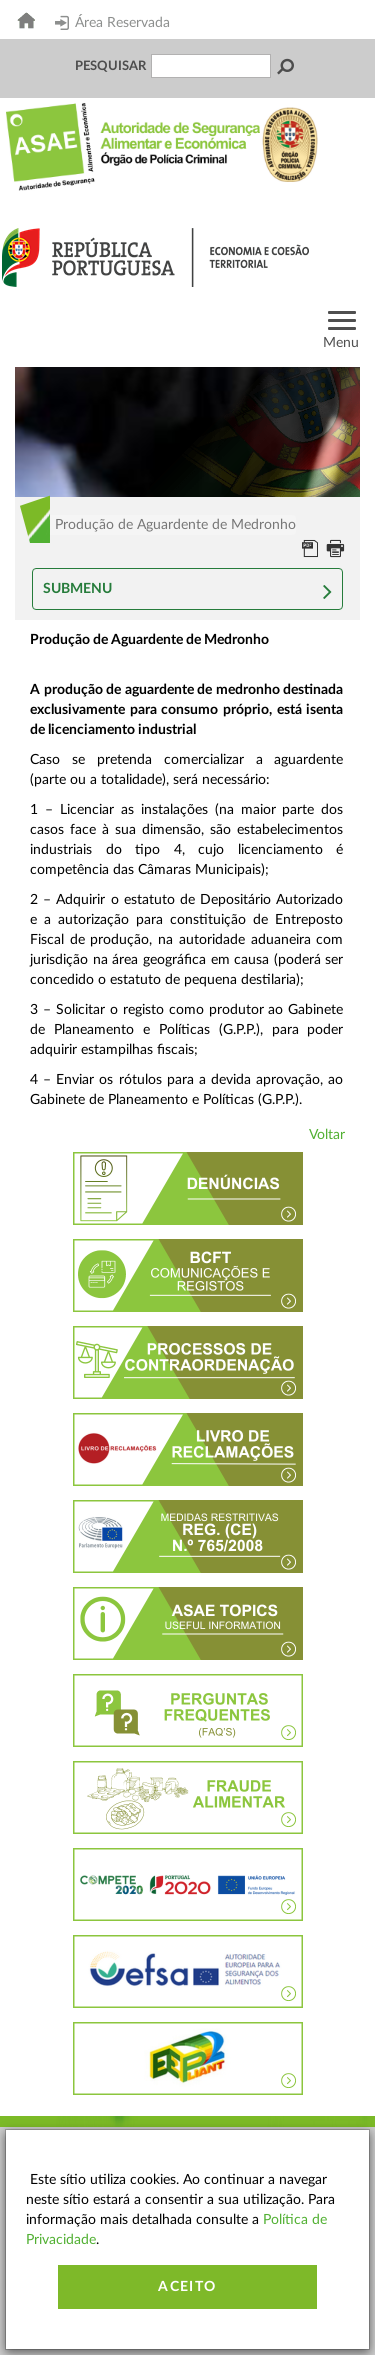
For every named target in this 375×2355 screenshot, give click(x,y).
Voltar (327, 1135)
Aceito (187, 2287)
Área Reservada (112, 23)
